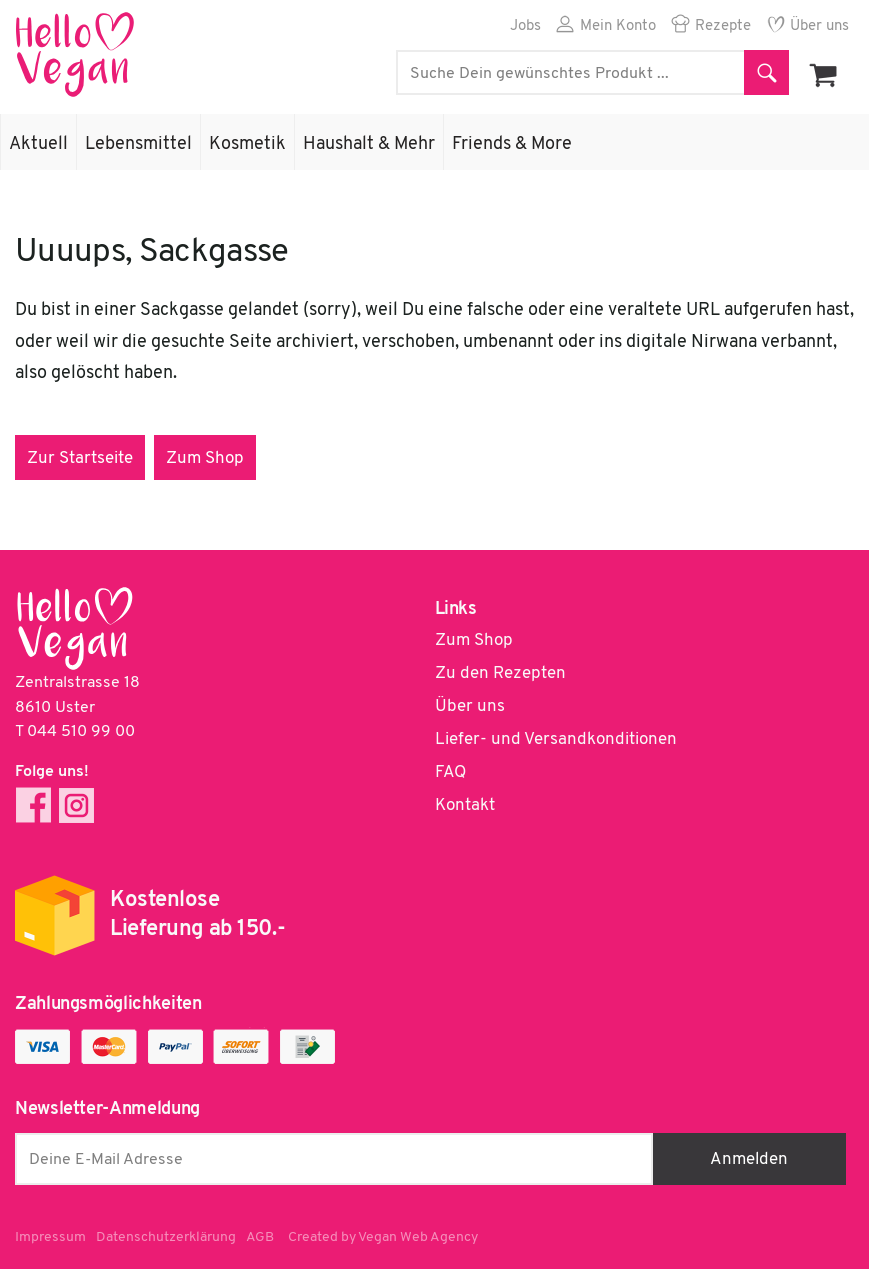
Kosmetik (247, 144)
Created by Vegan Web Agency (383, 1237)
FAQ (450, 772)
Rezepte (723, 26)
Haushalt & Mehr (369, 144)
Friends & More (512, 144)
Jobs (525, 26)
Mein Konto (618, 26)
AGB (260, 1237)
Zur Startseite (80, 458)
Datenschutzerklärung (166, 1237)
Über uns (819, 26)
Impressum (50, 1237)
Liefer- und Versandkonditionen (556, 739)
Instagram (76, 805)
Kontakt (465, 805)
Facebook (33, 805)
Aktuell (38, 144)
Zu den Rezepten (500, 673)
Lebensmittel (138, 144)
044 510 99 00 (81, 732)
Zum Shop (205, 458)
